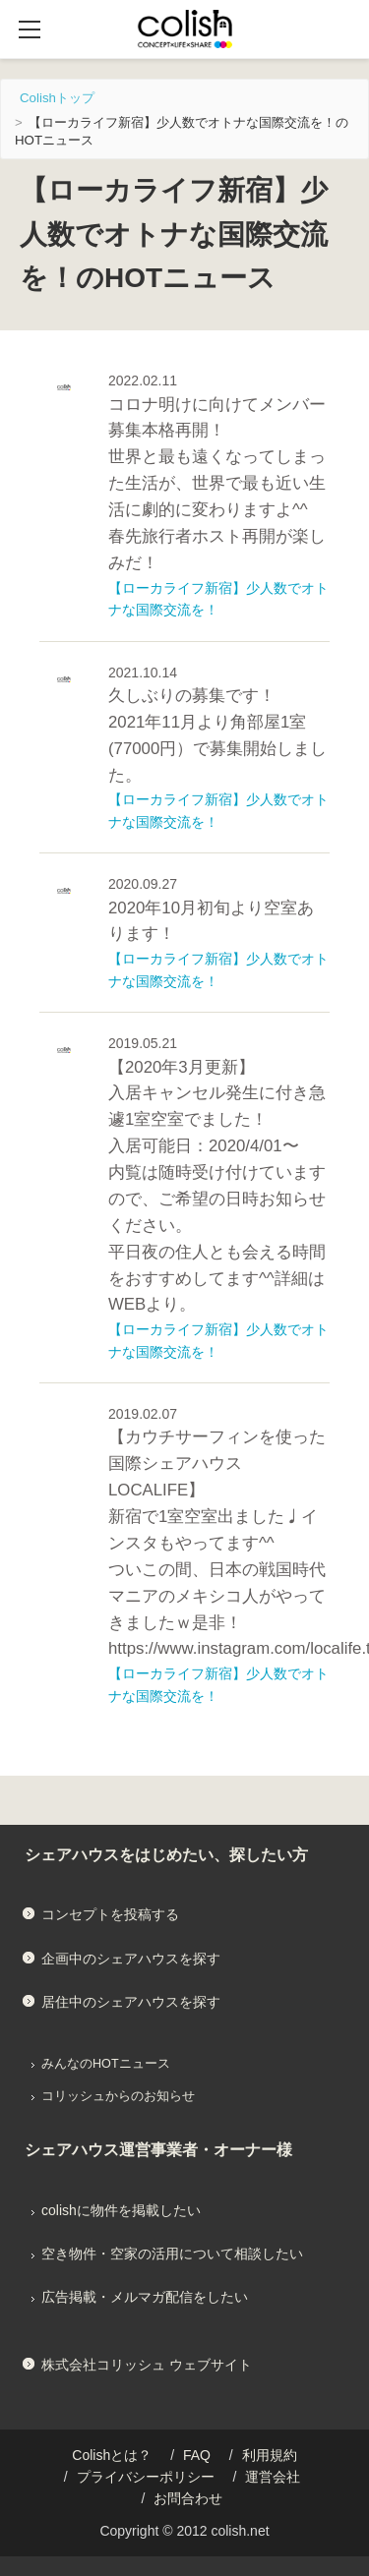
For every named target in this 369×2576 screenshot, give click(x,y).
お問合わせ (188, 2498)
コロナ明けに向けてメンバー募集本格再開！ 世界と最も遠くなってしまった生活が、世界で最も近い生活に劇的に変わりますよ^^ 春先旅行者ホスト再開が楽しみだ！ (217, 483)
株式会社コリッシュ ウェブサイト (146, 2364)
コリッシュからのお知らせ (118, 2096)
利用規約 (269, 2455)
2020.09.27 (142, 884)
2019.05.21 (142, 1043)
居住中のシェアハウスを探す (130, 2002)
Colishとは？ (112, 2455)
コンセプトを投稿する (110, 1914)
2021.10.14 (142, 672)
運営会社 (272, 2477)
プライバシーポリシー (146, 2477)
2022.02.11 (142, 380)
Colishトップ (57, 97)
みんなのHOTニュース (105, 2064)
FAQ (197, 2455)
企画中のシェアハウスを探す (130, 1958)
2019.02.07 (142, 1414)
